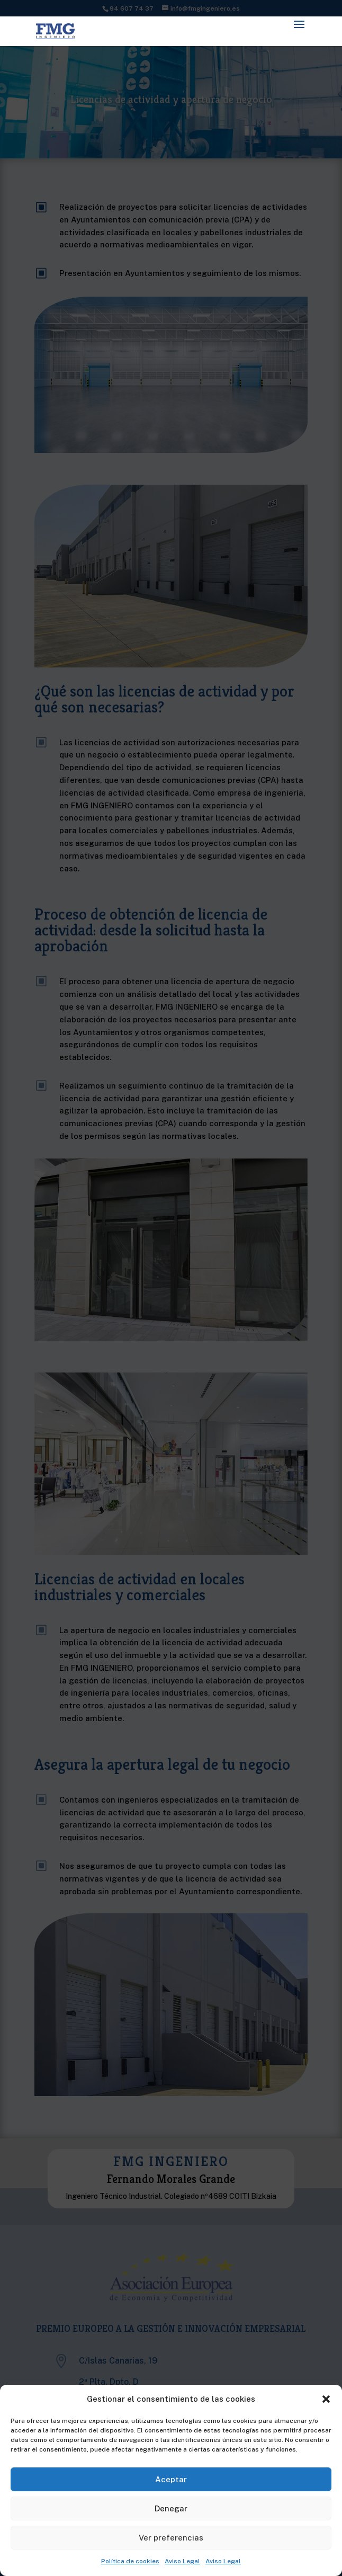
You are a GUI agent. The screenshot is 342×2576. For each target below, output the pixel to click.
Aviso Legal (182, 2561)
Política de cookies (130, 2561)
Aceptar (171, 2479)
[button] (326, 2399)
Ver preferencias (171, 2537)
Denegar (171, 2508)
